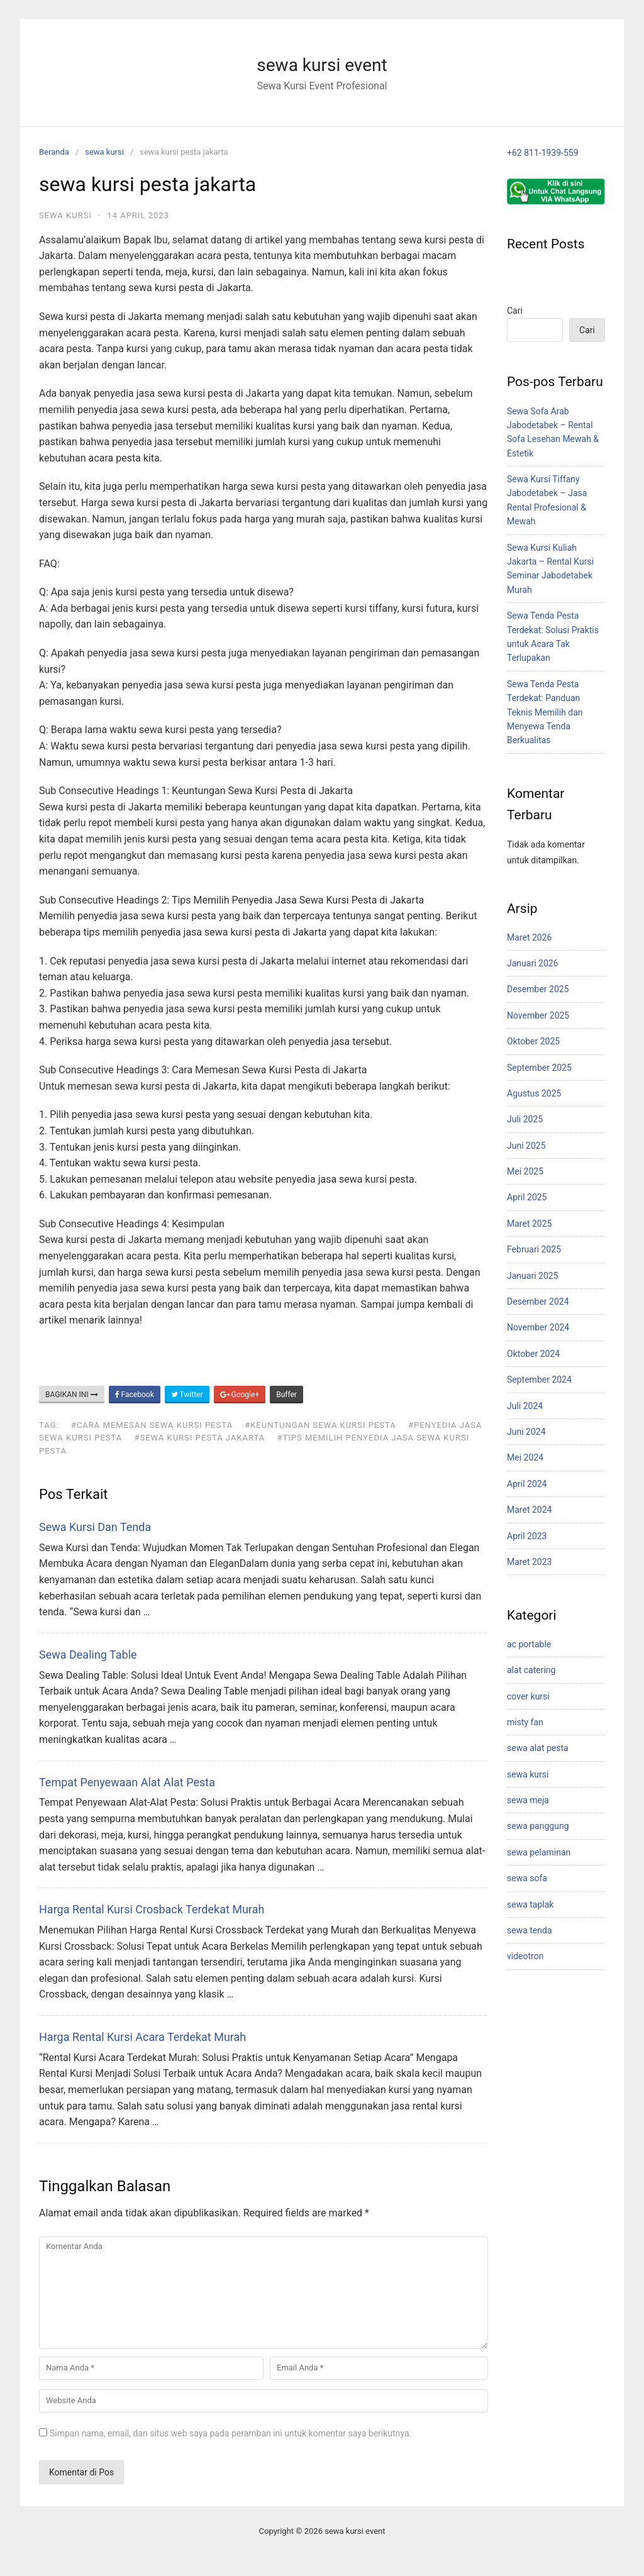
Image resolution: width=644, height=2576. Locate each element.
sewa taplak (530, 1904)
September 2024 (539, 1379)
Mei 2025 (525, 1171)
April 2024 (527, 1484)
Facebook (134, 1394)
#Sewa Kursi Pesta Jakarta (199, 1437)
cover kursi (528, 1696)
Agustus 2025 (534, 1093)
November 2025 (538, 1015)
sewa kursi (104, 152)
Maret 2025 (529, 1224)
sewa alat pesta (538, 1748)
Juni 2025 (526, 1146)
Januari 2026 (532, 963)
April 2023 (527, 1536)
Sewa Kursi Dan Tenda (95, 1527)
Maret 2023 (529, 1562)
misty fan (525, 1722)
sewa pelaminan (538, 1852)
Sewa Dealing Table (88, 1654)
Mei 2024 (525, 1457)
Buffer (286, 1394)
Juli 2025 (525, 1119)
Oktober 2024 (533, 1354)
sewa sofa (527, 1878)
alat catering (531, 1670)
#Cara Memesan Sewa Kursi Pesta (152, 1425)
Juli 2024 (525, 1406)
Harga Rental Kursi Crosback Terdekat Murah (151, 1909)
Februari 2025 (534, 1249)
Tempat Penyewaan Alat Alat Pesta (127, 1782)
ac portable (529, 1644)
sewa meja (528, 1800)
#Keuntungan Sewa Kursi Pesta (320, 1425)
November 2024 (538, 1327)
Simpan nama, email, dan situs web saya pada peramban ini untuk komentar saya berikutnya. (230, 2433)
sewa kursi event (322, 65)
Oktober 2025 (533, 1041)
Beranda (54, 152)
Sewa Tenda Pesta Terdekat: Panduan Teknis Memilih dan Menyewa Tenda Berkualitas (545, 712)
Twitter (187, 1394)
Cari (515, 311)
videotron (525, 1956)
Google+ (240, 1394)
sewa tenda (529, 1930)
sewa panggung (538, 1826)
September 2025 (539, 1068)
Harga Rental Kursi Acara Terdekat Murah (142, 2036)
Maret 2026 (529, 937)
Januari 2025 (532, 1276)
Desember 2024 (538, 1301)
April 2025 (527, 1197)
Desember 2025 (538, 989)
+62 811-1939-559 (543, 153)
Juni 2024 (526, 1432)
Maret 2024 (529, 1510)
